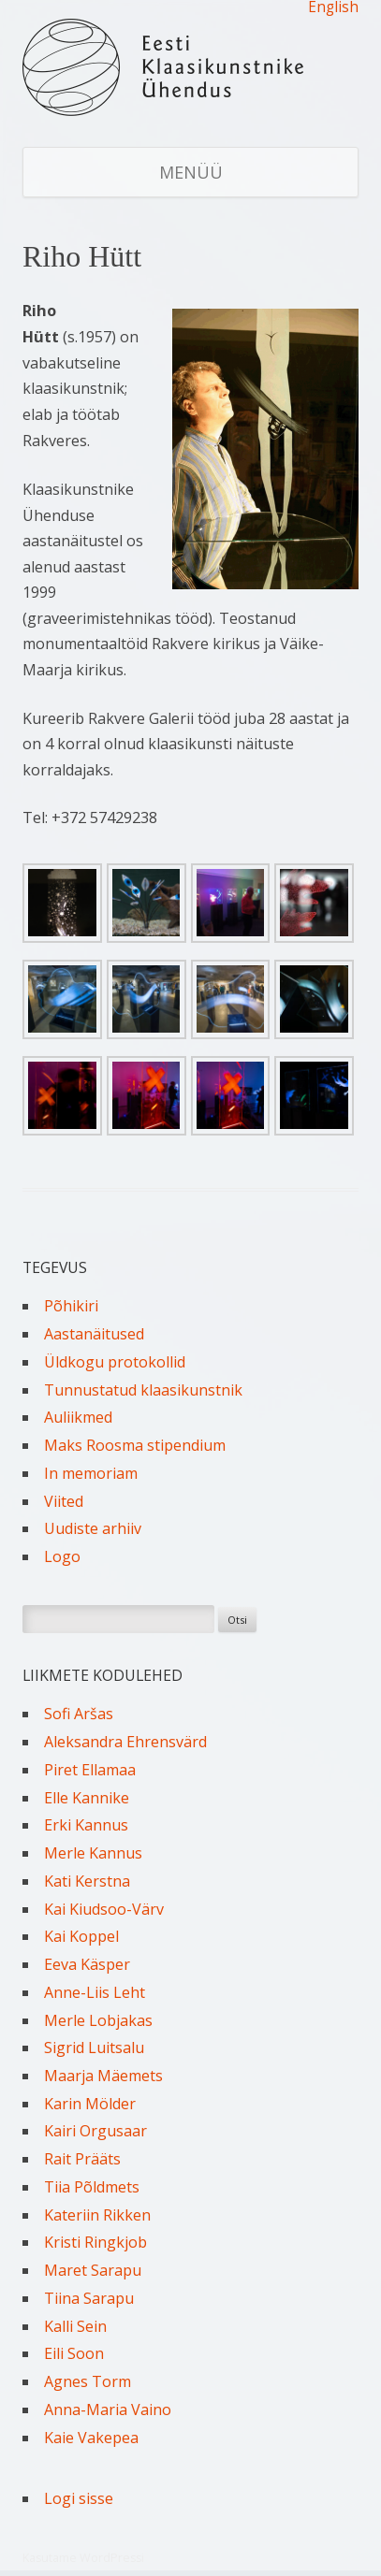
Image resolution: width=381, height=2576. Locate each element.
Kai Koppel (81, 1936)
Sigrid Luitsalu (94, 2047)
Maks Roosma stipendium (135, 1445)
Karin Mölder (90, 2103)
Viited (63, 1501)
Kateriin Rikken (97, 2215)
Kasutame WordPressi (83, 2558)
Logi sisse (78, 2498)
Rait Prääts (82, 2159)
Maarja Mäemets (103, 2075)
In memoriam (91, 1473)
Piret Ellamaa (90, 1769)
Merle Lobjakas (98, 2020)
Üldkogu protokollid (114, 1362)
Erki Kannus (86, 1825)
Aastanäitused (94, 1334)
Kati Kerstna (87, 1881)
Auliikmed (78, 1417)
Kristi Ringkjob (95, 2242)
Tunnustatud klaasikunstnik (143, 1390)
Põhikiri (71, 1305)
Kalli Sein (75, 2326)
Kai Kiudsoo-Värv (104, 1909)
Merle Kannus (93, 1853)
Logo (62, 1556)
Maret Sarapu (92, 2270)
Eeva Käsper (87, 1964)
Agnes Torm (87, 2381)
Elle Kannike (86, 1797)
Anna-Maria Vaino (107, 2409)
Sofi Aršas (78, 1713)
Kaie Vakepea (91, 2437)
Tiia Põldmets (91, 2187)
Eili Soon (74, 2353)
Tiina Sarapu (89, 2298)
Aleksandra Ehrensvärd (125, 1741)
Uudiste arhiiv (92, 1528)
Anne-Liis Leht (94, 1992)
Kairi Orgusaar (95, 2130)
